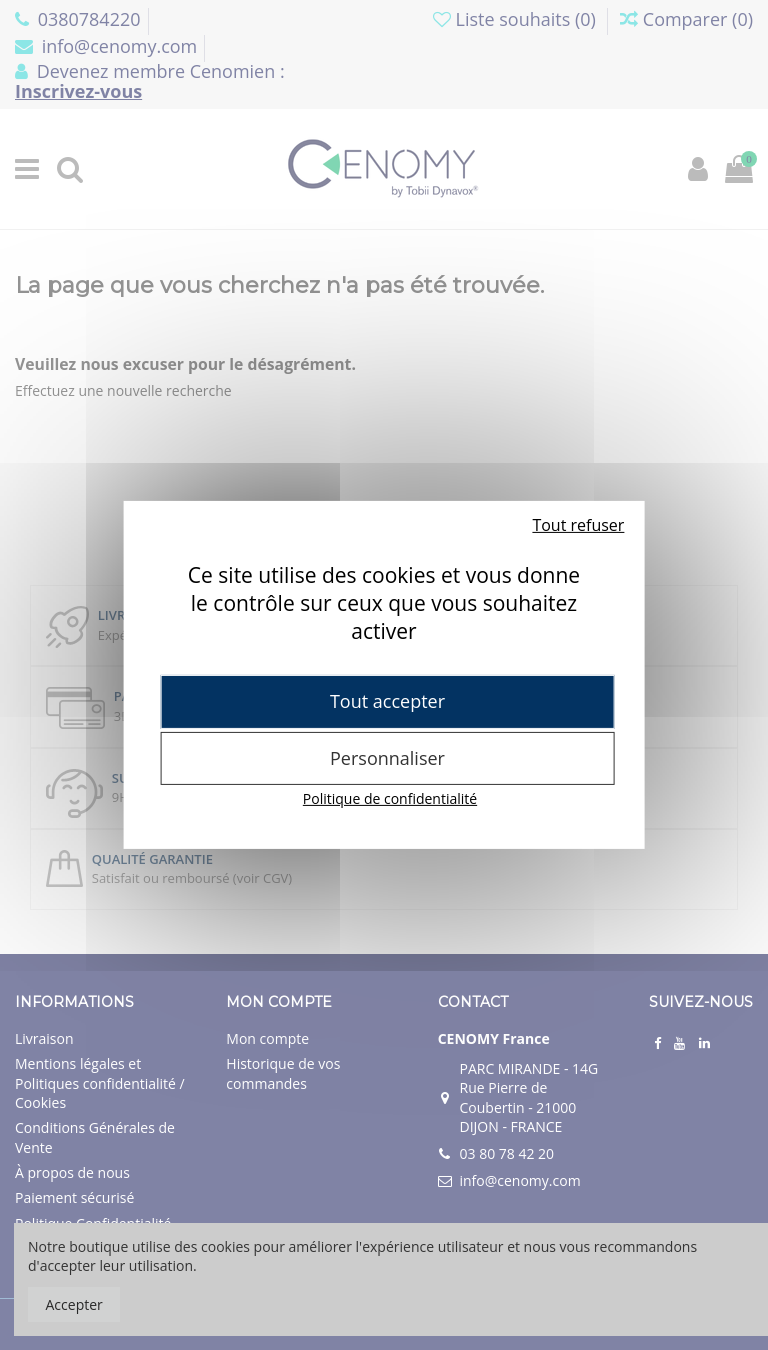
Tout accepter (387, 701)
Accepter (74, 1304)
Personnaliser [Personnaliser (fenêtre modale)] (387, 758)
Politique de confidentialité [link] (390, 798)
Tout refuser (578, 525)
